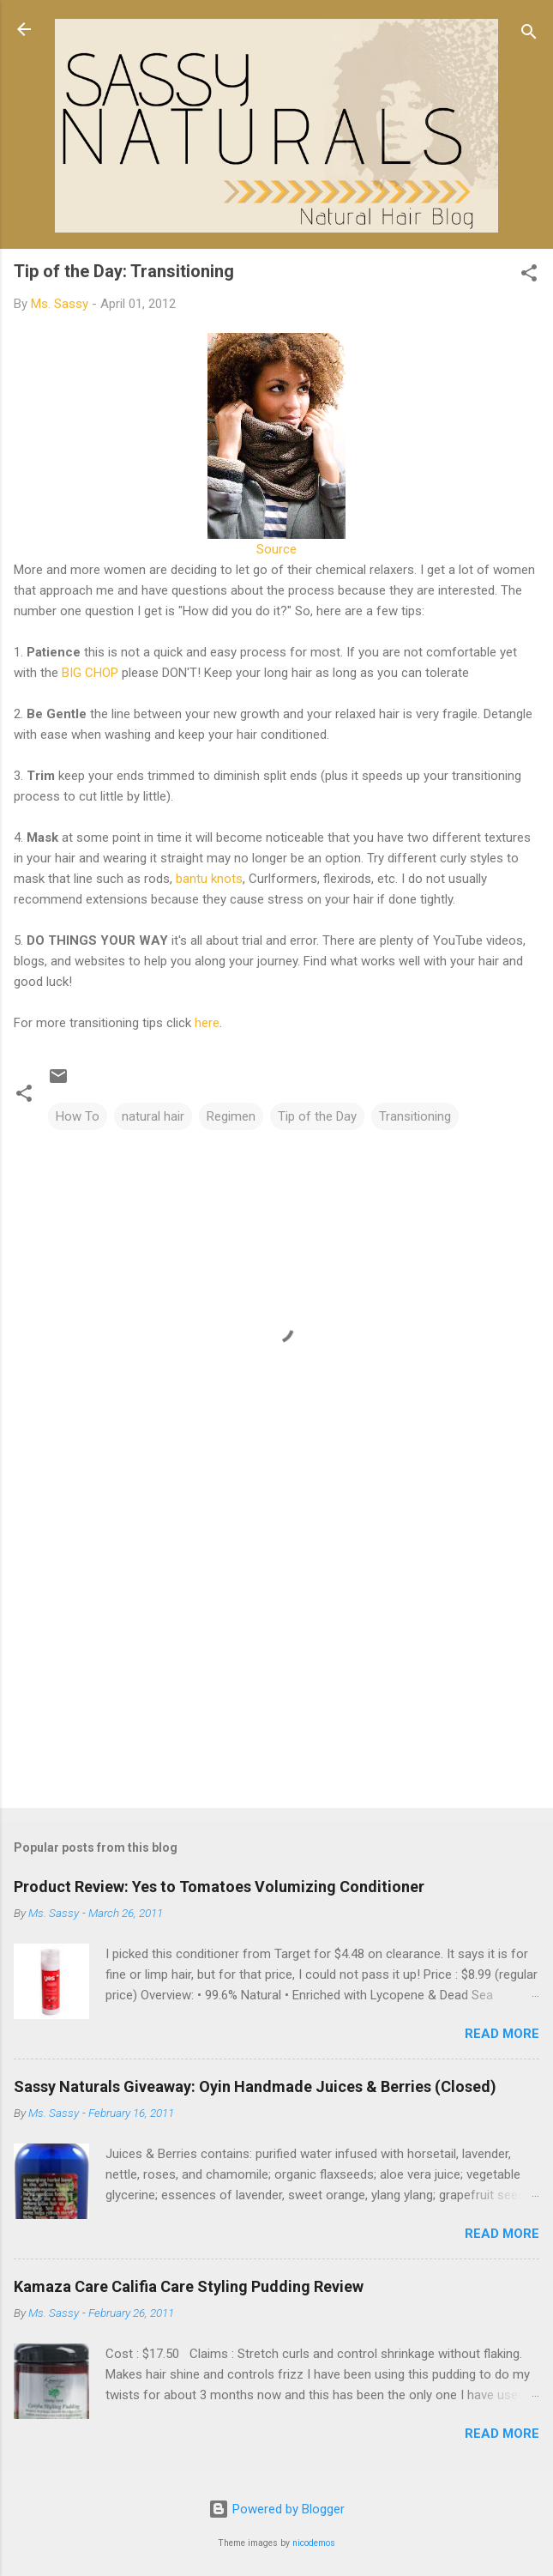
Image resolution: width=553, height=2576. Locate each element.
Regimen (231, 1116)
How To (77, 1116)
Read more (502, 2033)
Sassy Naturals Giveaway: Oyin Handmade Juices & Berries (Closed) (255, 2086)
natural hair (153, 1116)
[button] (529, 276)
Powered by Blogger (276, 2509)
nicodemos (313, 2543)
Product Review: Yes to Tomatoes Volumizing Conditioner (219, 1887)
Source (276, 549)
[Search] (529, 35)
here (207, 1023)
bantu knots (209, 878)
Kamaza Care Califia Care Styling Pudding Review (189, 2286)
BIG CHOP (90, 672)
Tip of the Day (317, 1116)
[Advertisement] (276, 1660)
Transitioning (415, 1116)
